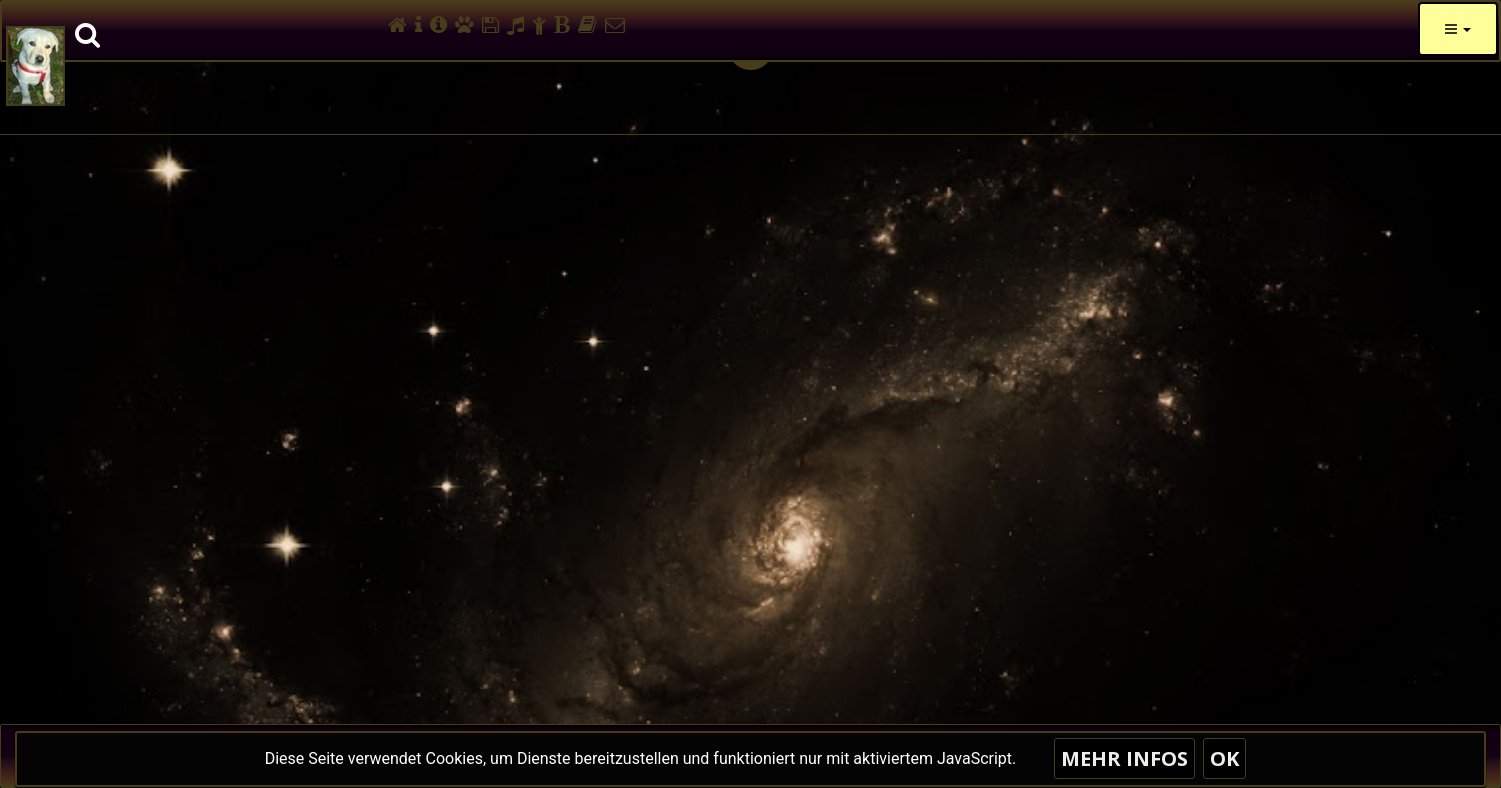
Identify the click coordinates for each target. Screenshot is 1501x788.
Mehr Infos (1124, 758)
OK (1224, 758)
